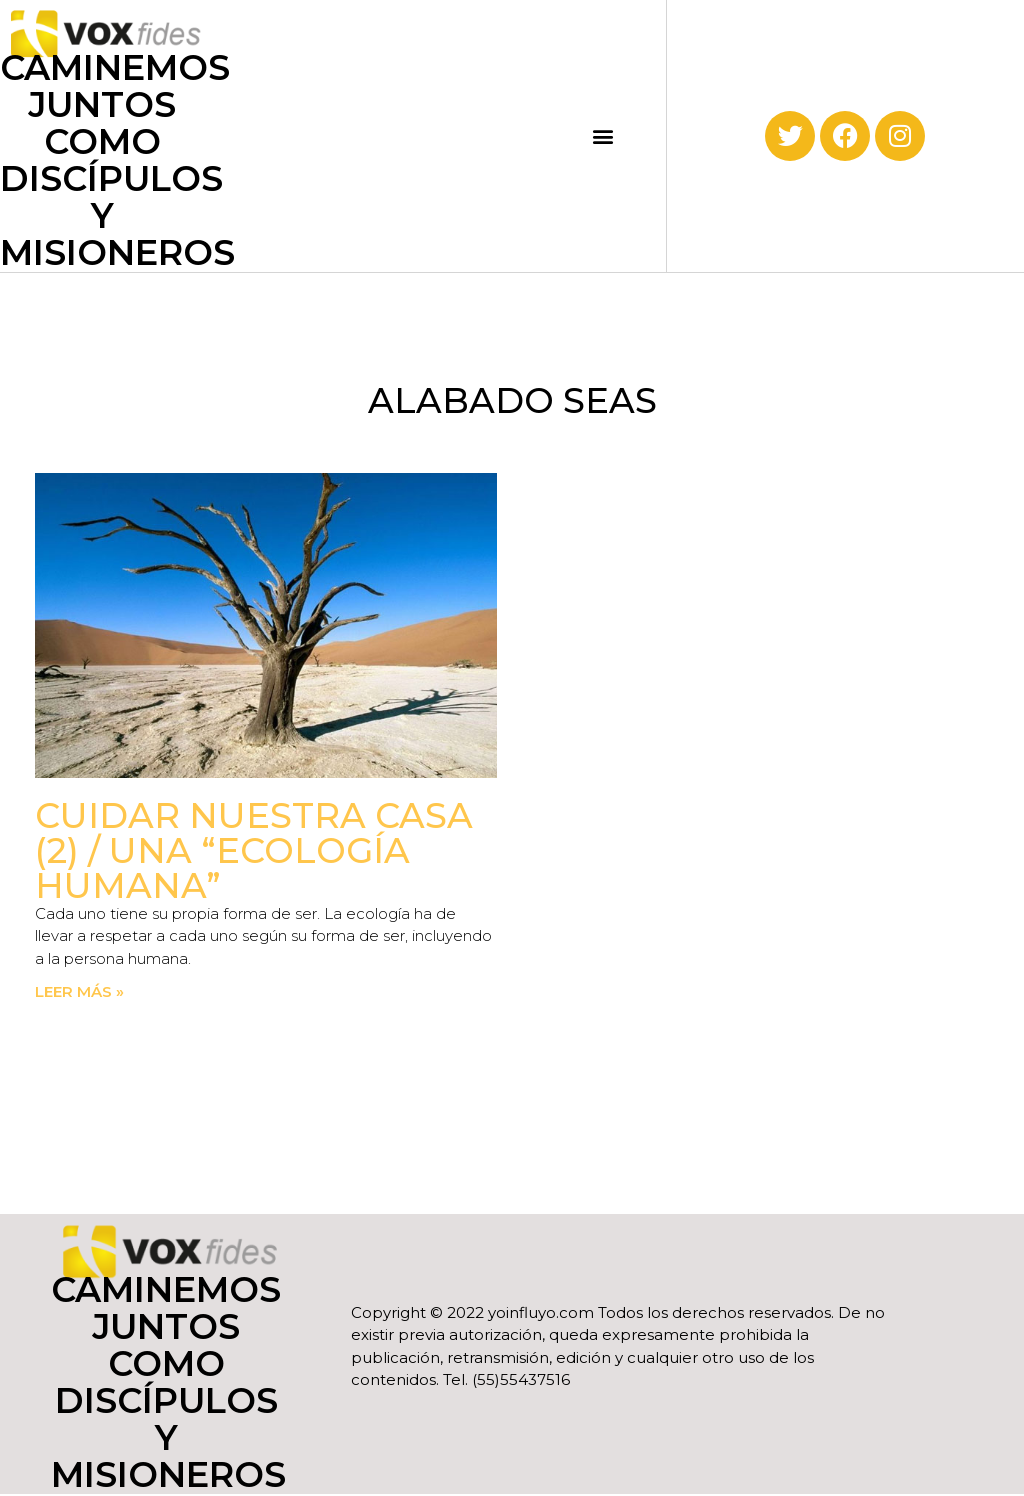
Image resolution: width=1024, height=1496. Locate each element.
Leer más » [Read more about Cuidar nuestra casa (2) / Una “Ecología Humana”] (79, 991)
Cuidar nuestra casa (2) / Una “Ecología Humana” (254, 850)
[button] (603, 135)
